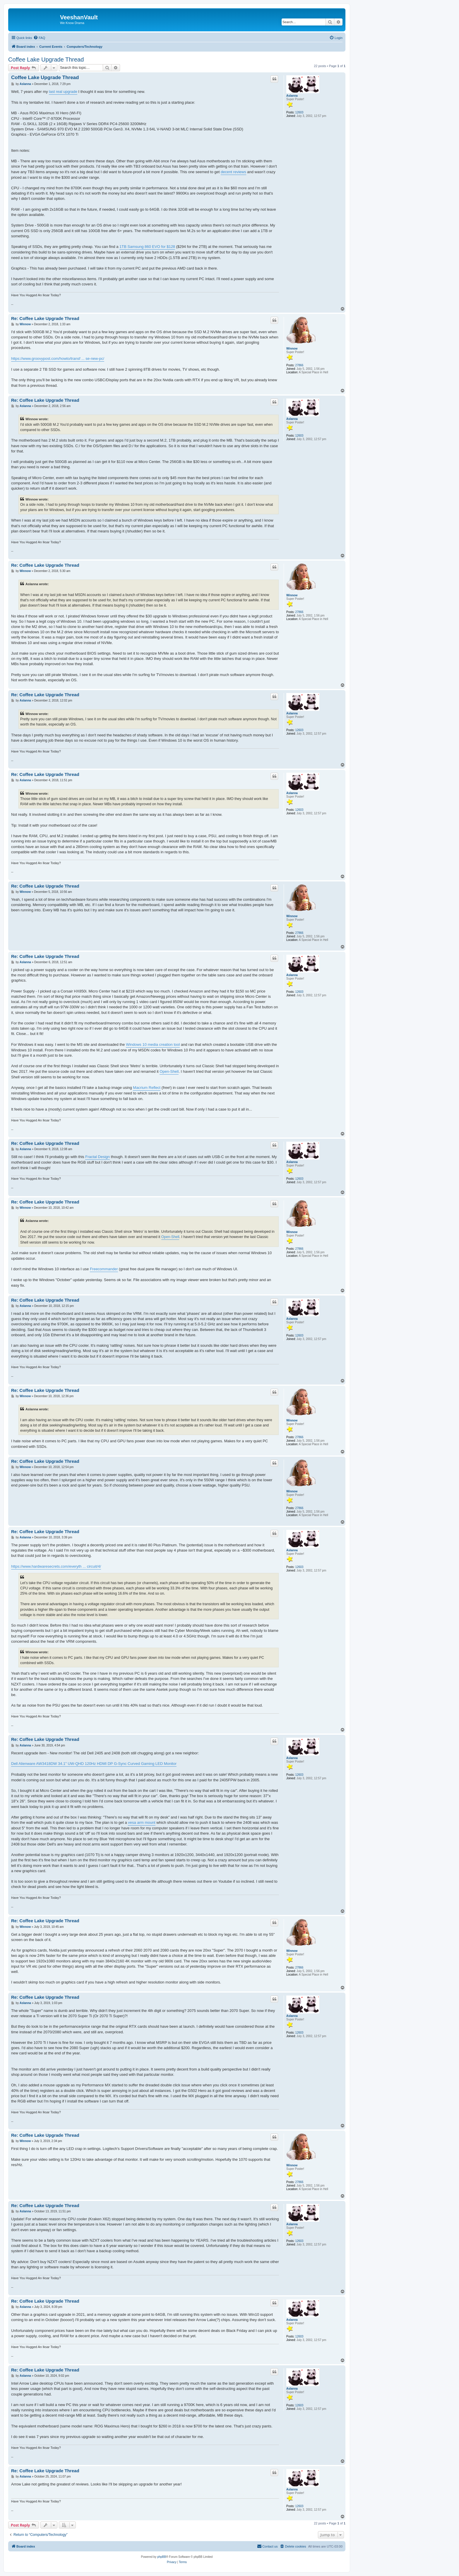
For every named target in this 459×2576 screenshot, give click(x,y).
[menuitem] (39, 37)
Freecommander (104, 1269)
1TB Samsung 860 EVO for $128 (147, 246)
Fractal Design (97, 1157)
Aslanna (292, 95)
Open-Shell (169, 1071)
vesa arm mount (141, 1822)
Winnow (291, 348)
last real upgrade (63, 91)
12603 (299, 112)
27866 (299, 365)
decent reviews (233, 172)
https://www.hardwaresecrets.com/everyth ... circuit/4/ (56, 1566)
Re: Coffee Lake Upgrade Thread (45, 318)
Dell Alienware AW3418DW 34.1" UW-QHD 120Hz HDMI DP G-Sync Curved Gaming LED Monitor (94, 1763)
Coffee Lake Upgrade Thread (46, 59)
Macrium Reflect (146, 1087)
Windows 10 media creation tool (153, 1044)
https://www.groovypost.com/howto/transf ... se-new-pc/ (57, 358)
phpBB (161, 2556)
